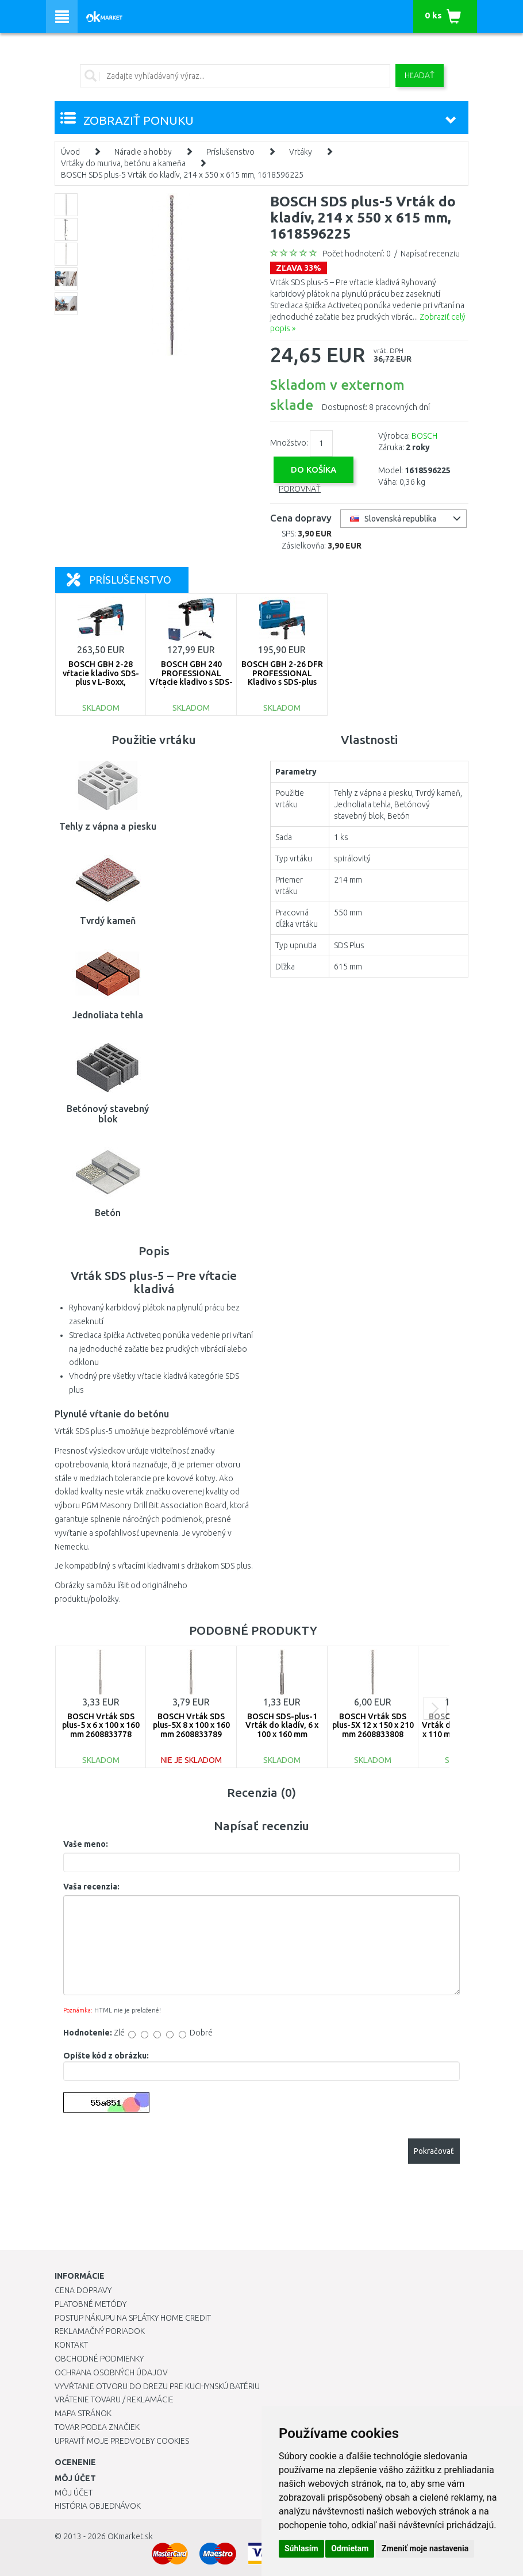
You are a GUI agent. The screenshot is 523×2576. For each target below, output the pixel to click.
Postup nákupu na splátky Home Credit (133, 2317)
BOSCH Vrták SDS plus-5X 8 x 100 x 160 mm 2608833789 (191, 1725)
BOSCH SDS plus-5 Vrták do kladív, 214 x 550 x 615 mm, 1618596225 (182, 174)
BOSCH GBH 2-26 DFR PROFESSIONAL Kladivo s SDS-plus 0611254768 (282, 677)
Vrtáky (300, 151)
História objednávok (98, 2505)
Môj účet (74, 2492)
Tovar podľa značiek (97, 2427)
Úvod (70, 151)
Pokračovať (434, 2151)
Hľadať (419, 75)
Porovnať (300, 488)
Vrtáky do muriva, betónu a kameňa (123, 163)
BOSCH (424, 435)
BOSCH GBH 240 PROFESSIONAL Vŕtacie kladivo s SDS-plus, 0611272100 (191, 677)
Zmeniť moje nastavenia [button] (425, 2548)
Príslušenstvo (230, 151)
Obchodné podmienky (99, 2358)
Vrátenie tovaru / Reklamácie (114, 2399)
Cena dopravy (83, 2290)
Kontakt (71, 2344)
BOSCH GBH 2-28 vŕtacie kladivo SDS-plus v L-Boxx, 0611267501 (101, 677)
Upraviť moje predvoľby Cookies (122, 2440)
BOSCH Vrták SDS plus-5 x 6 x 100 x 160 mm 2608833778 (101, 1725)
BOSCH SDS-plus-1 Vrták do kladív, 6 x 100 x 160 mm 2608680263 (281, 1729)
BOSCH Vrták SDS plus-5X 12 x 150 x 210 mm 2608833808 (373, 1725)
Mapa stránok (83, 2413)
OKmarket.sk (130, 2536)
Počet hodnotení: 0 (356, 253)
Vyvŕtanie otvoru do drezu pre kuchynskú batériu (157, 2386)
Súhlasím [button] (301, 2548)
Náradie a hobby (143, 151)
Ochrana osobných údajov (111, 2372)
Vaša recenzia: (91, 1886)
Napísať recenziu (430, 253)
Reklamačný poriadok (100, 2331)
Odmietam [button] (349, 2548)
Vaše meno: (85, 1844)
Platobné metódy (90, 2304)
